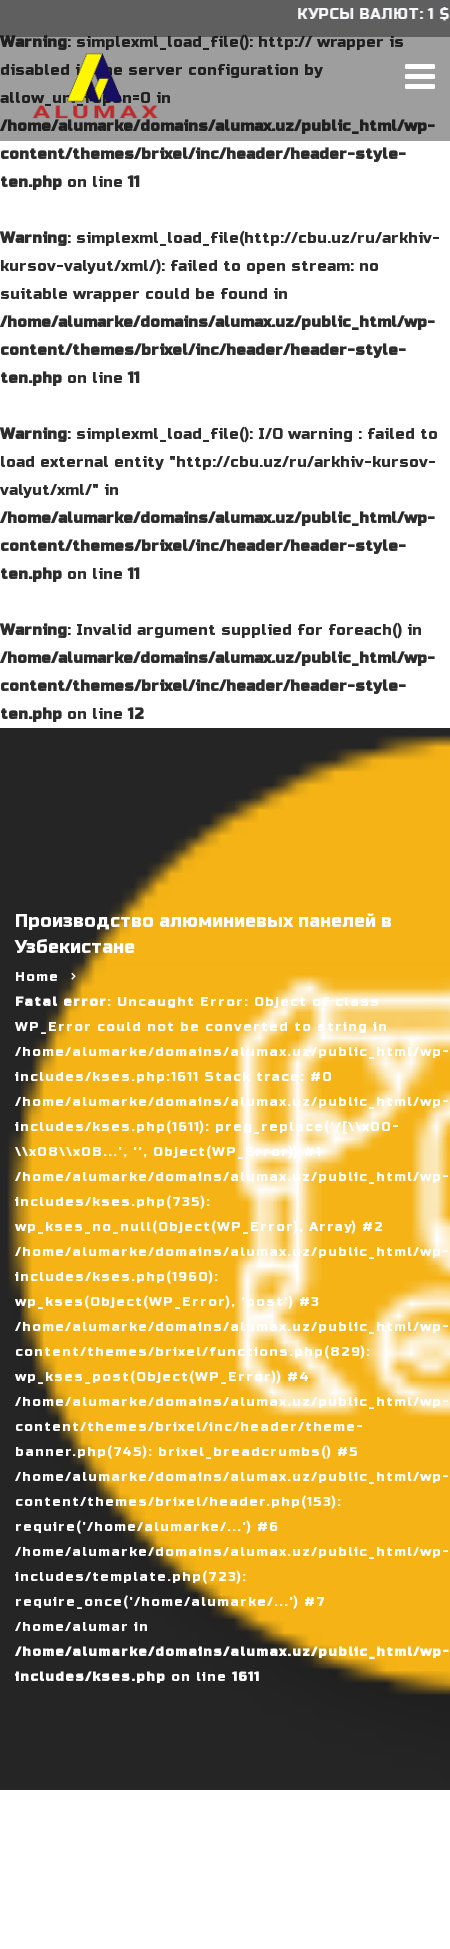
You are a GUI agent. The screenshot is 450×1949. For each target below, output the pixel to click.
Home (37, 977)
